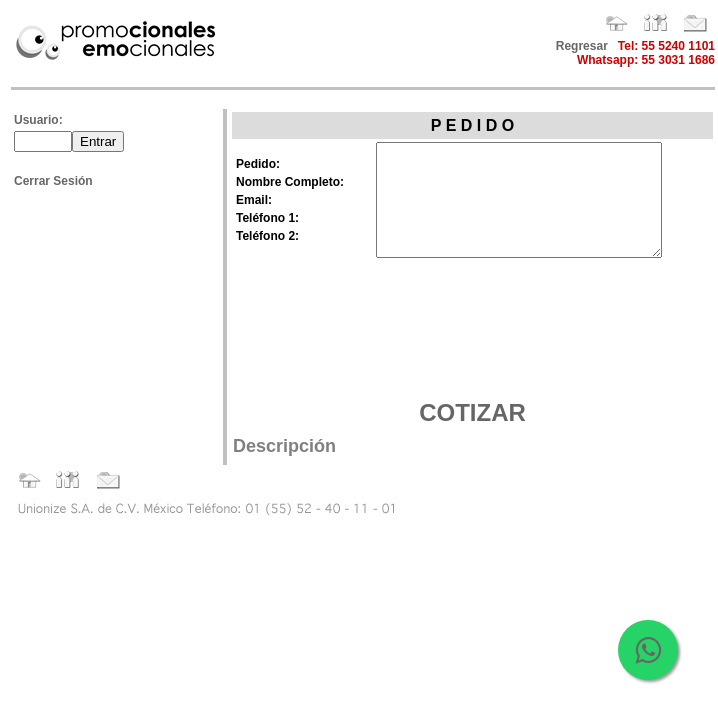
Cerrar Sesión (53, 181)
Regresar (582, 46)
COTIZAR (472, 412)
